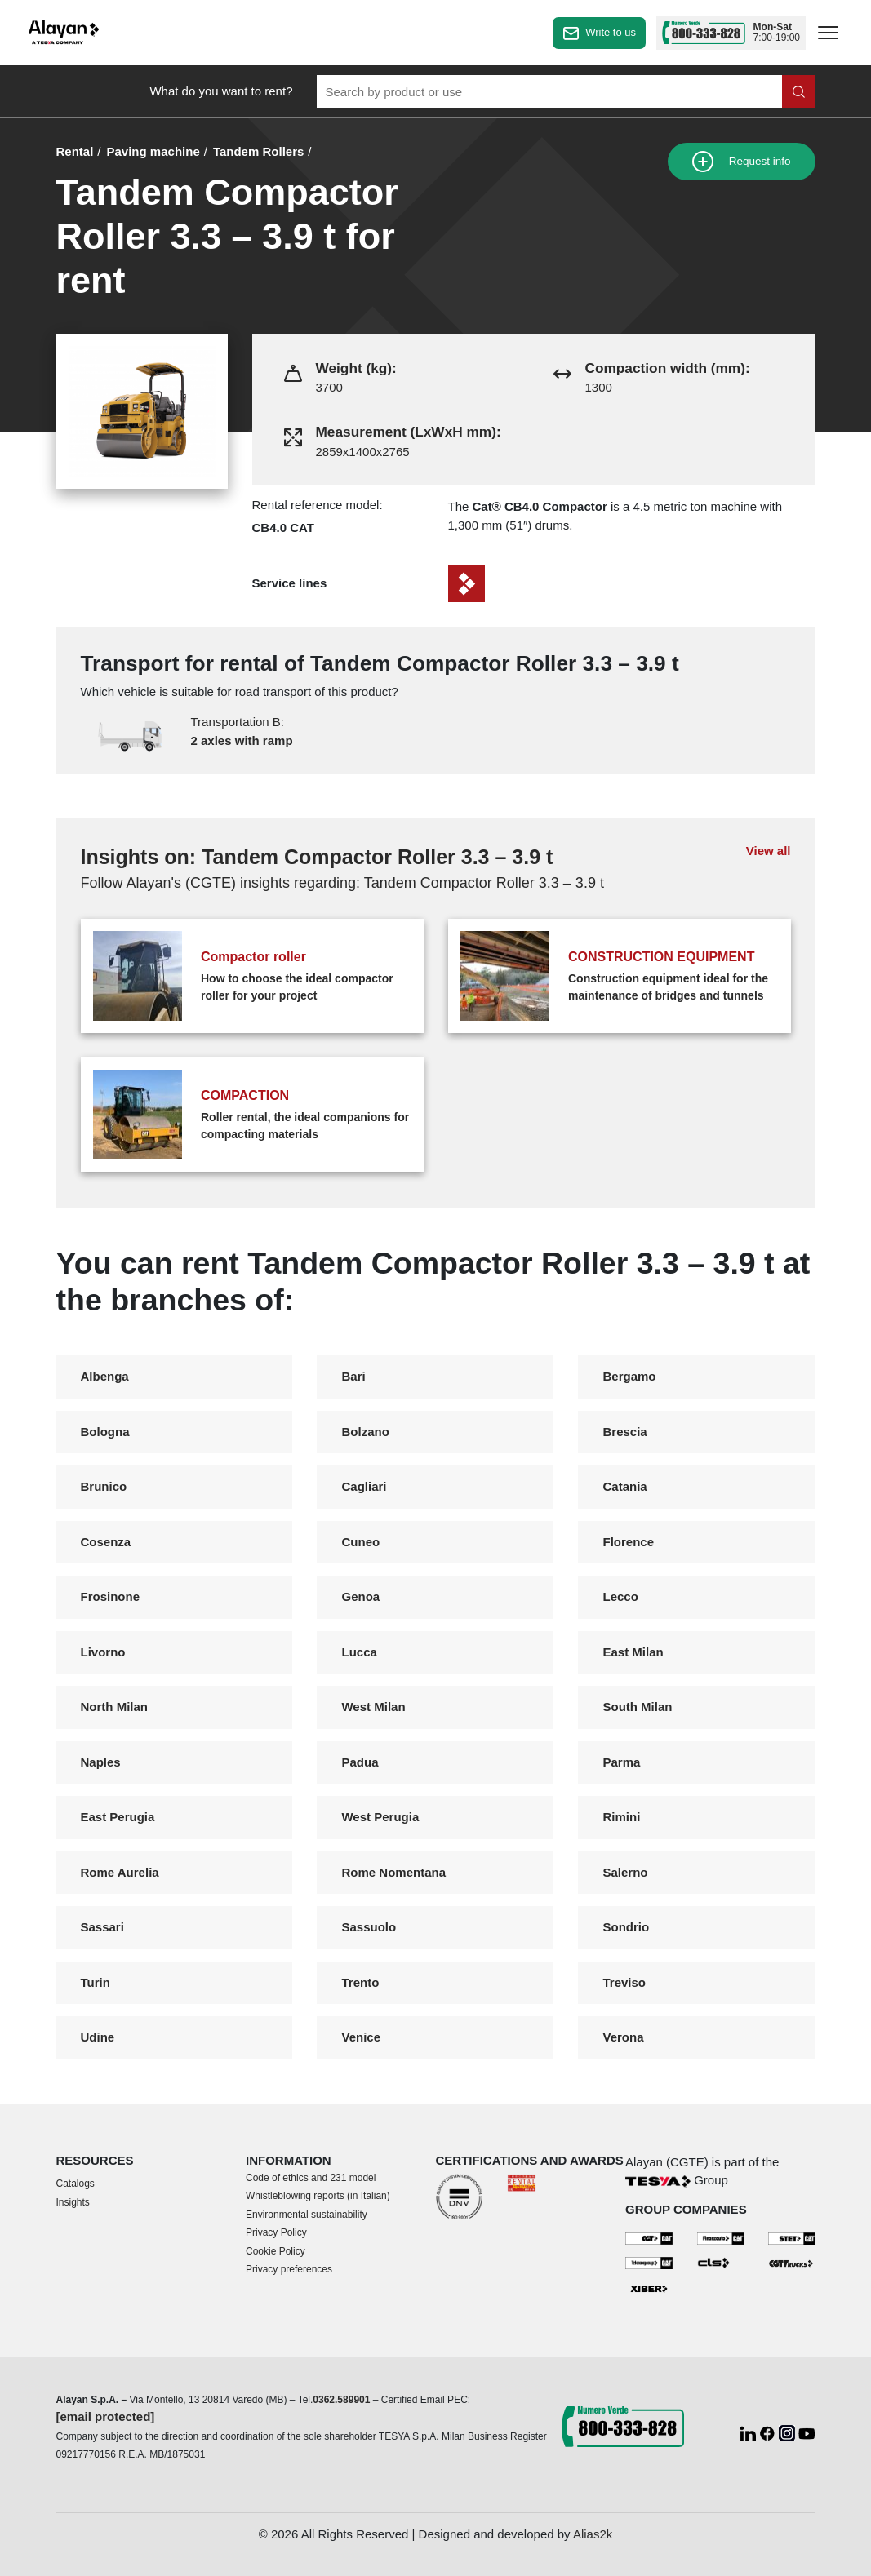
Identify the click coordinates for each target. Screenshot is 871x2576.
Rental (75, 151)
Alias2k (592, 2534)
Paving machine (153, 151)
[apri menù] (828, 35)
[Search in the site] (798, 91)
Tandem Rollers (258, 151)
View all (768, 851)
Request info (741, 161)
